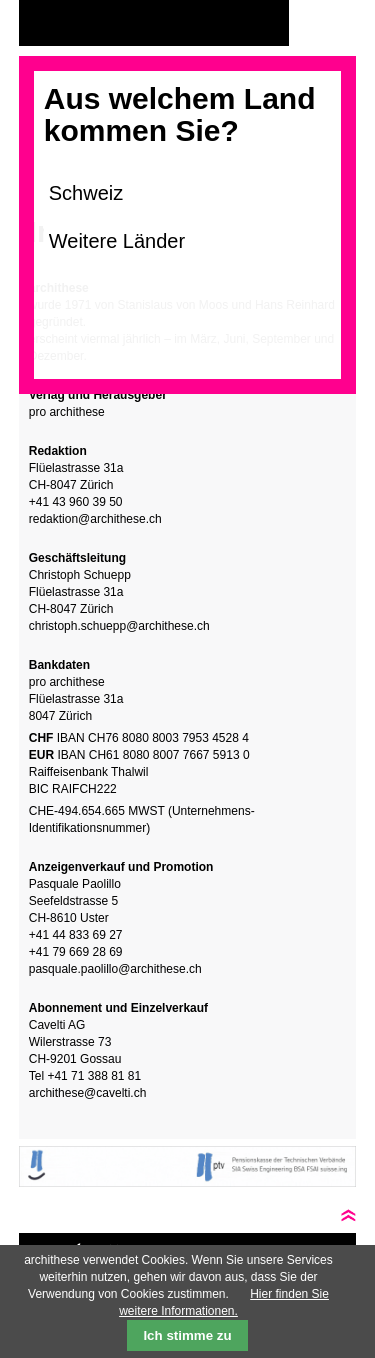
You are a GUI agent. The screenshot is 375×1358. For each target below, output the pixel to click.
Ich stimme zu (187, 1335)
